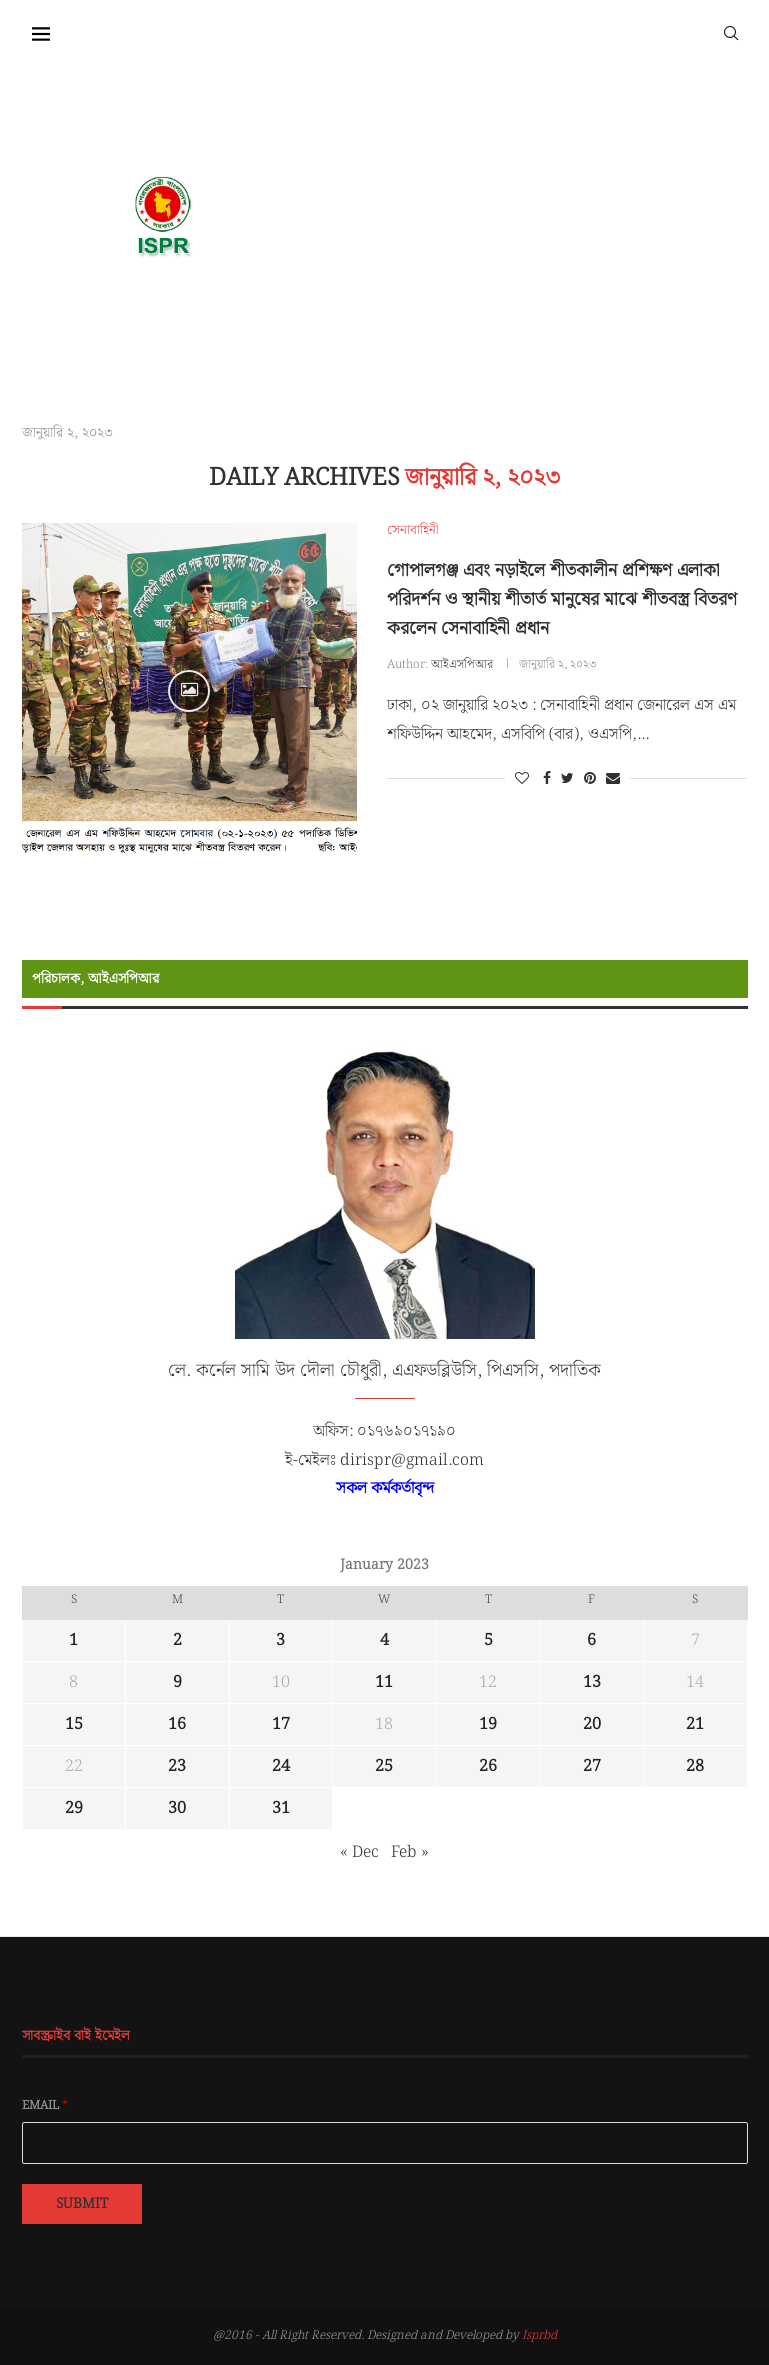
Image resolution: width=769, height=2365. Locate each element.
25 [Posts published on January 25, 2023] (384, 1766)
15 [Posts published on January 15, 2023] (74, 1724)
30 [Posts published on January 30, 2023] (177, 1808)
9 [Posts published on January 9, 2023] (177, 1682)
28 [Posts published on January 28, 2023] (695, 1766)
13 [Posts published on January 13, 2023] (592, 1682)
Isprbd (539, 2335)
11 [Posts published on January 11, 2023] (384, 1682)
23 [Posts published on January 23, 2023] (177, 1766)
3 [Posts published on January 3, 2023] (280, 1640)
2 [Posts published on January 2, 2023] (177, 1640)
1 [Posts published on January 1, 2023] (73, 1640)
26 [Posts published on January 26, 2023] (488, 1766)
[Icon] (189, 691)
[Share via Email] (613, 779)
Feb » (410, 1852)
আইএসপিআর (462, 664)
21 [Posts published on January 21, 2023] (695, 1724)
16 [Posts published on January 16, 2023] (177, 1724)
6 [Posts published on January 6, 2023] (591, 1640)
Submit (82, 2204)
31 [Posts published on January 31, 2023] (281, 1808)
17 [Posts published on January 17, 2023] (281, 1724)
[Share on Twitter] (567, 779)
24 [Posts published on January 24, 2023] (281, 1766)
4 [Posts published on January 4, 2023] (384, 1640)
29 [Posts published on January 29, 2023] (74, 1808)
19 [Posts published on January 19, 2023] (488, 1724)
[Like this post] (522, 779)
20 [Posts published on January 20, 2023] (592, 1724)
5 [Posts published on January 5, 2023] (488, 1640)
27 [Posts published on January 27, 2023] (592, 1766)
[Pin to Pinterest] (590, 779)
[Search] (731, 32)
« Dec (359, 1852)
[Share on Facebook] (547, 779)
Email (45, 2106)
